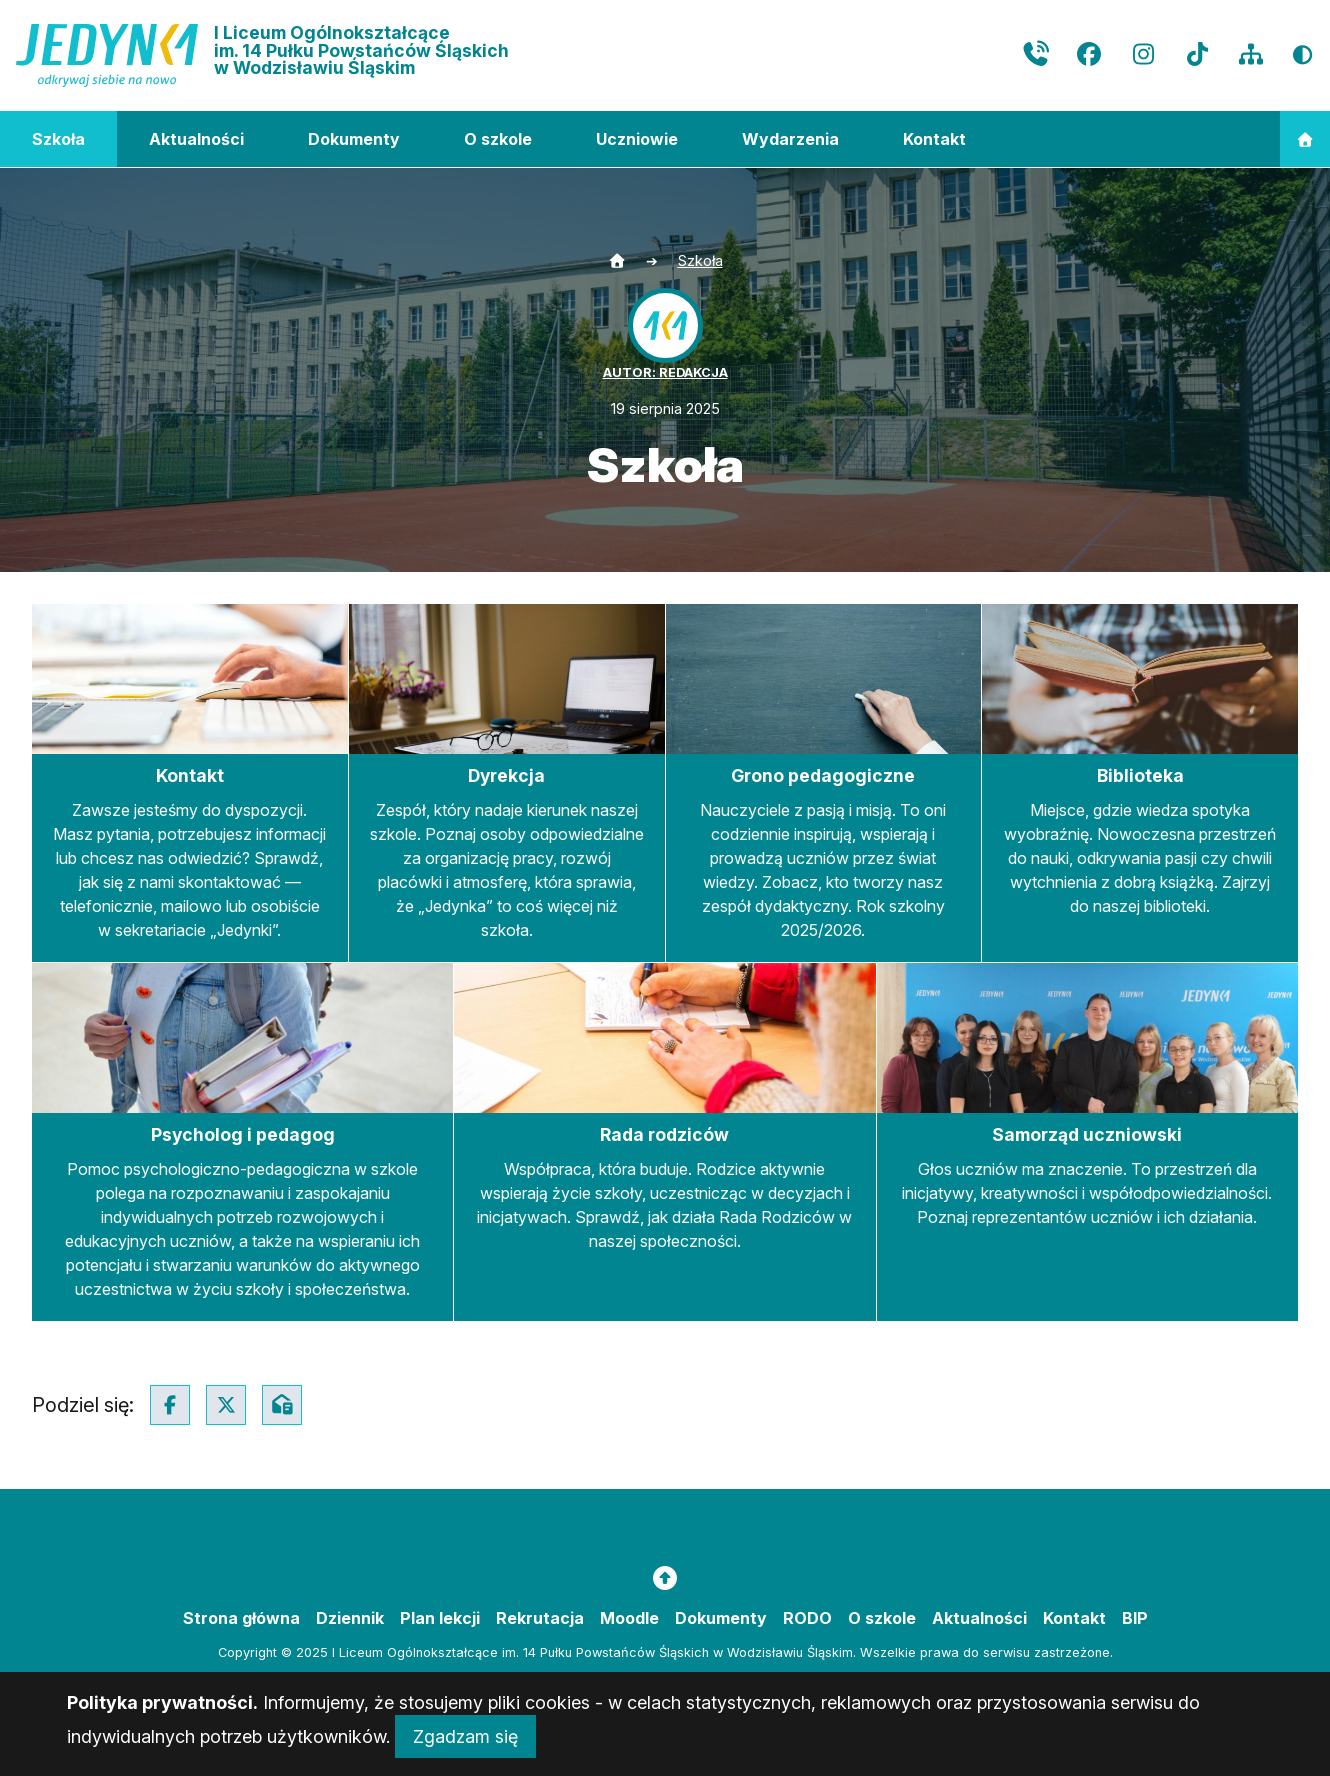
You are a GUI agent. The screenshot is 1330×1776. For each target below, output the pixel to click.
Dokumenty (354, 139)
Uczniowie (637, 139)
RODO (807, 1618)
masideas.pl (728, 1687)
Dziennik (350, 1618)
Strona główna (241, 1618)
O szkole (498, 139)
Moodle (629, 1618)
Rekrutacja (540, 1618)
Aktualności (196, 139)
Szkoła (58, 139)
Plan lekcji (440, 1618)
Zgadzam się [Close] (465, 1752)
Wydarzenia (790, 139)
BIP (1135, 1618)
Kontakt (934, 139)
